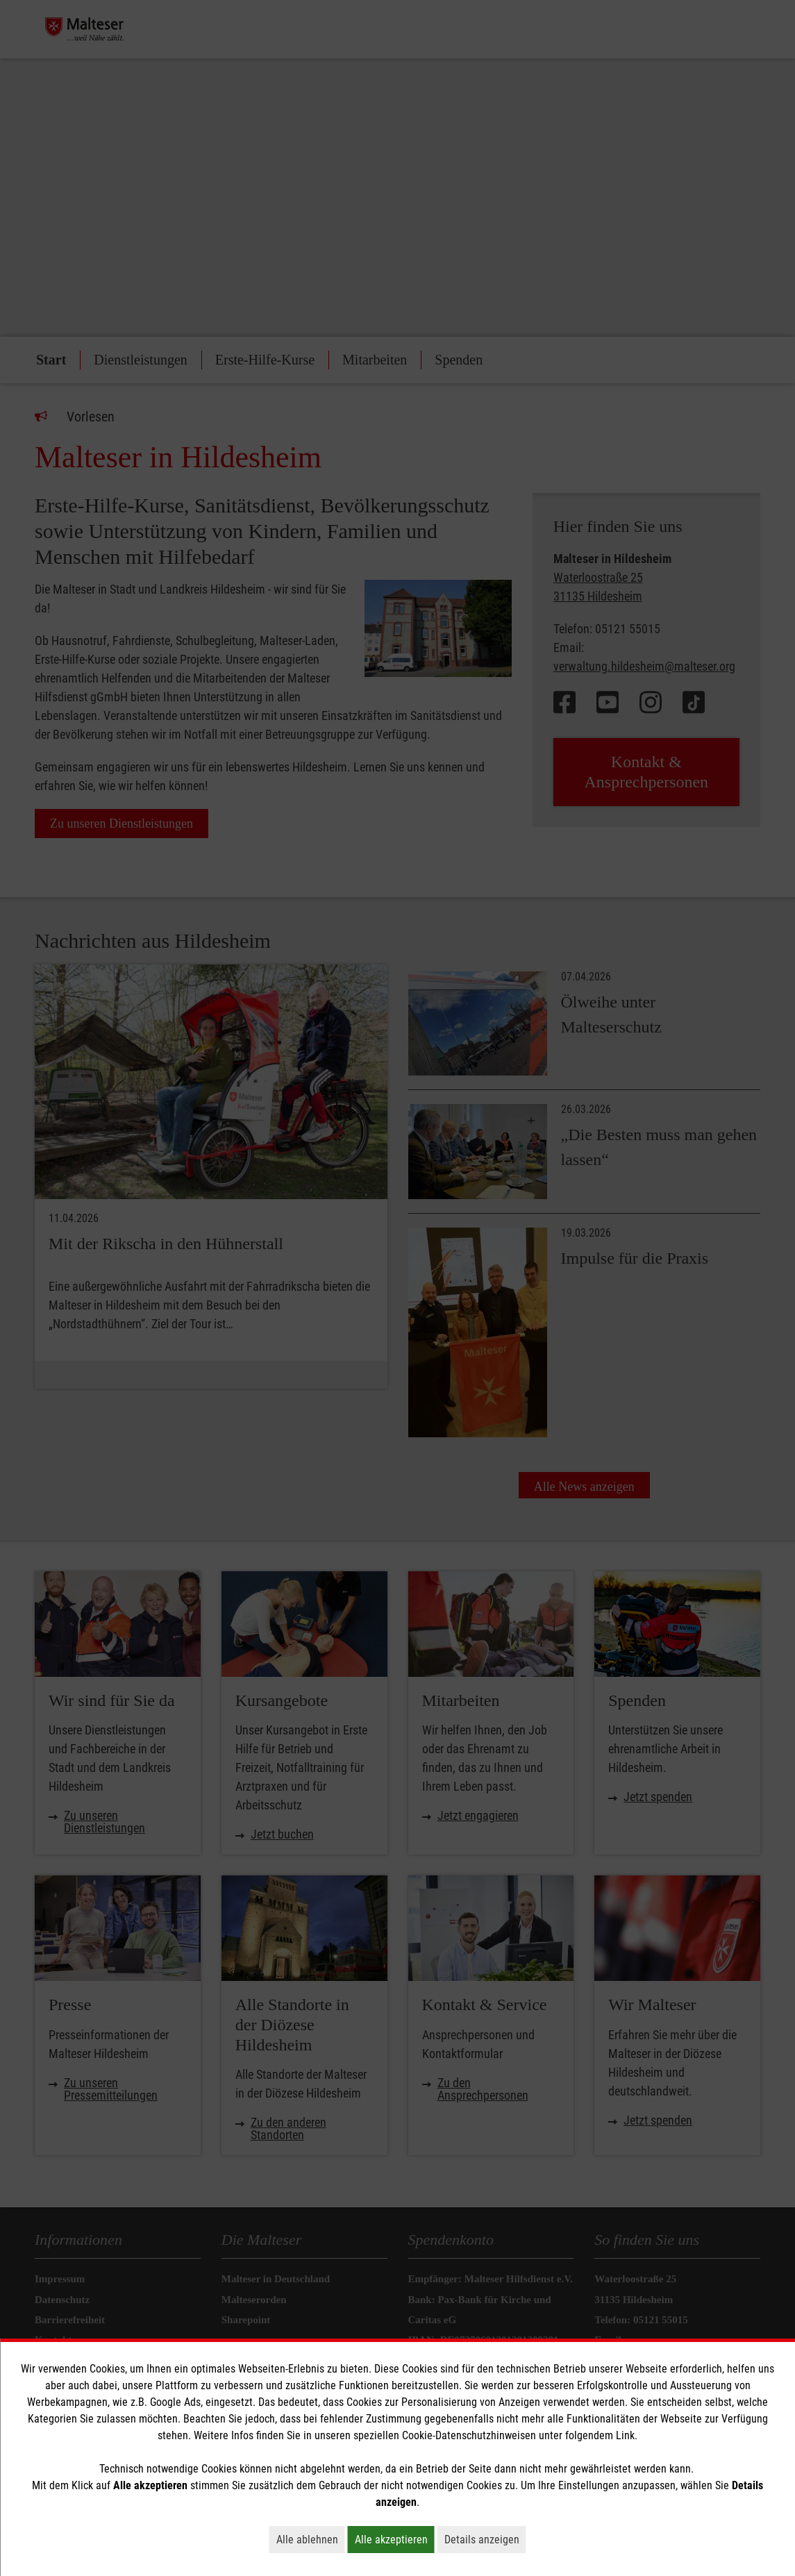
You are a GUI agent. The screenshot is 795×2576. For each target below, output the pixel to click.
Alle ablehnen (310, 2539)
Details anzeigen (485, 2539)
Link (625, 2435)
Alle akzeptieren (395, 2539)
